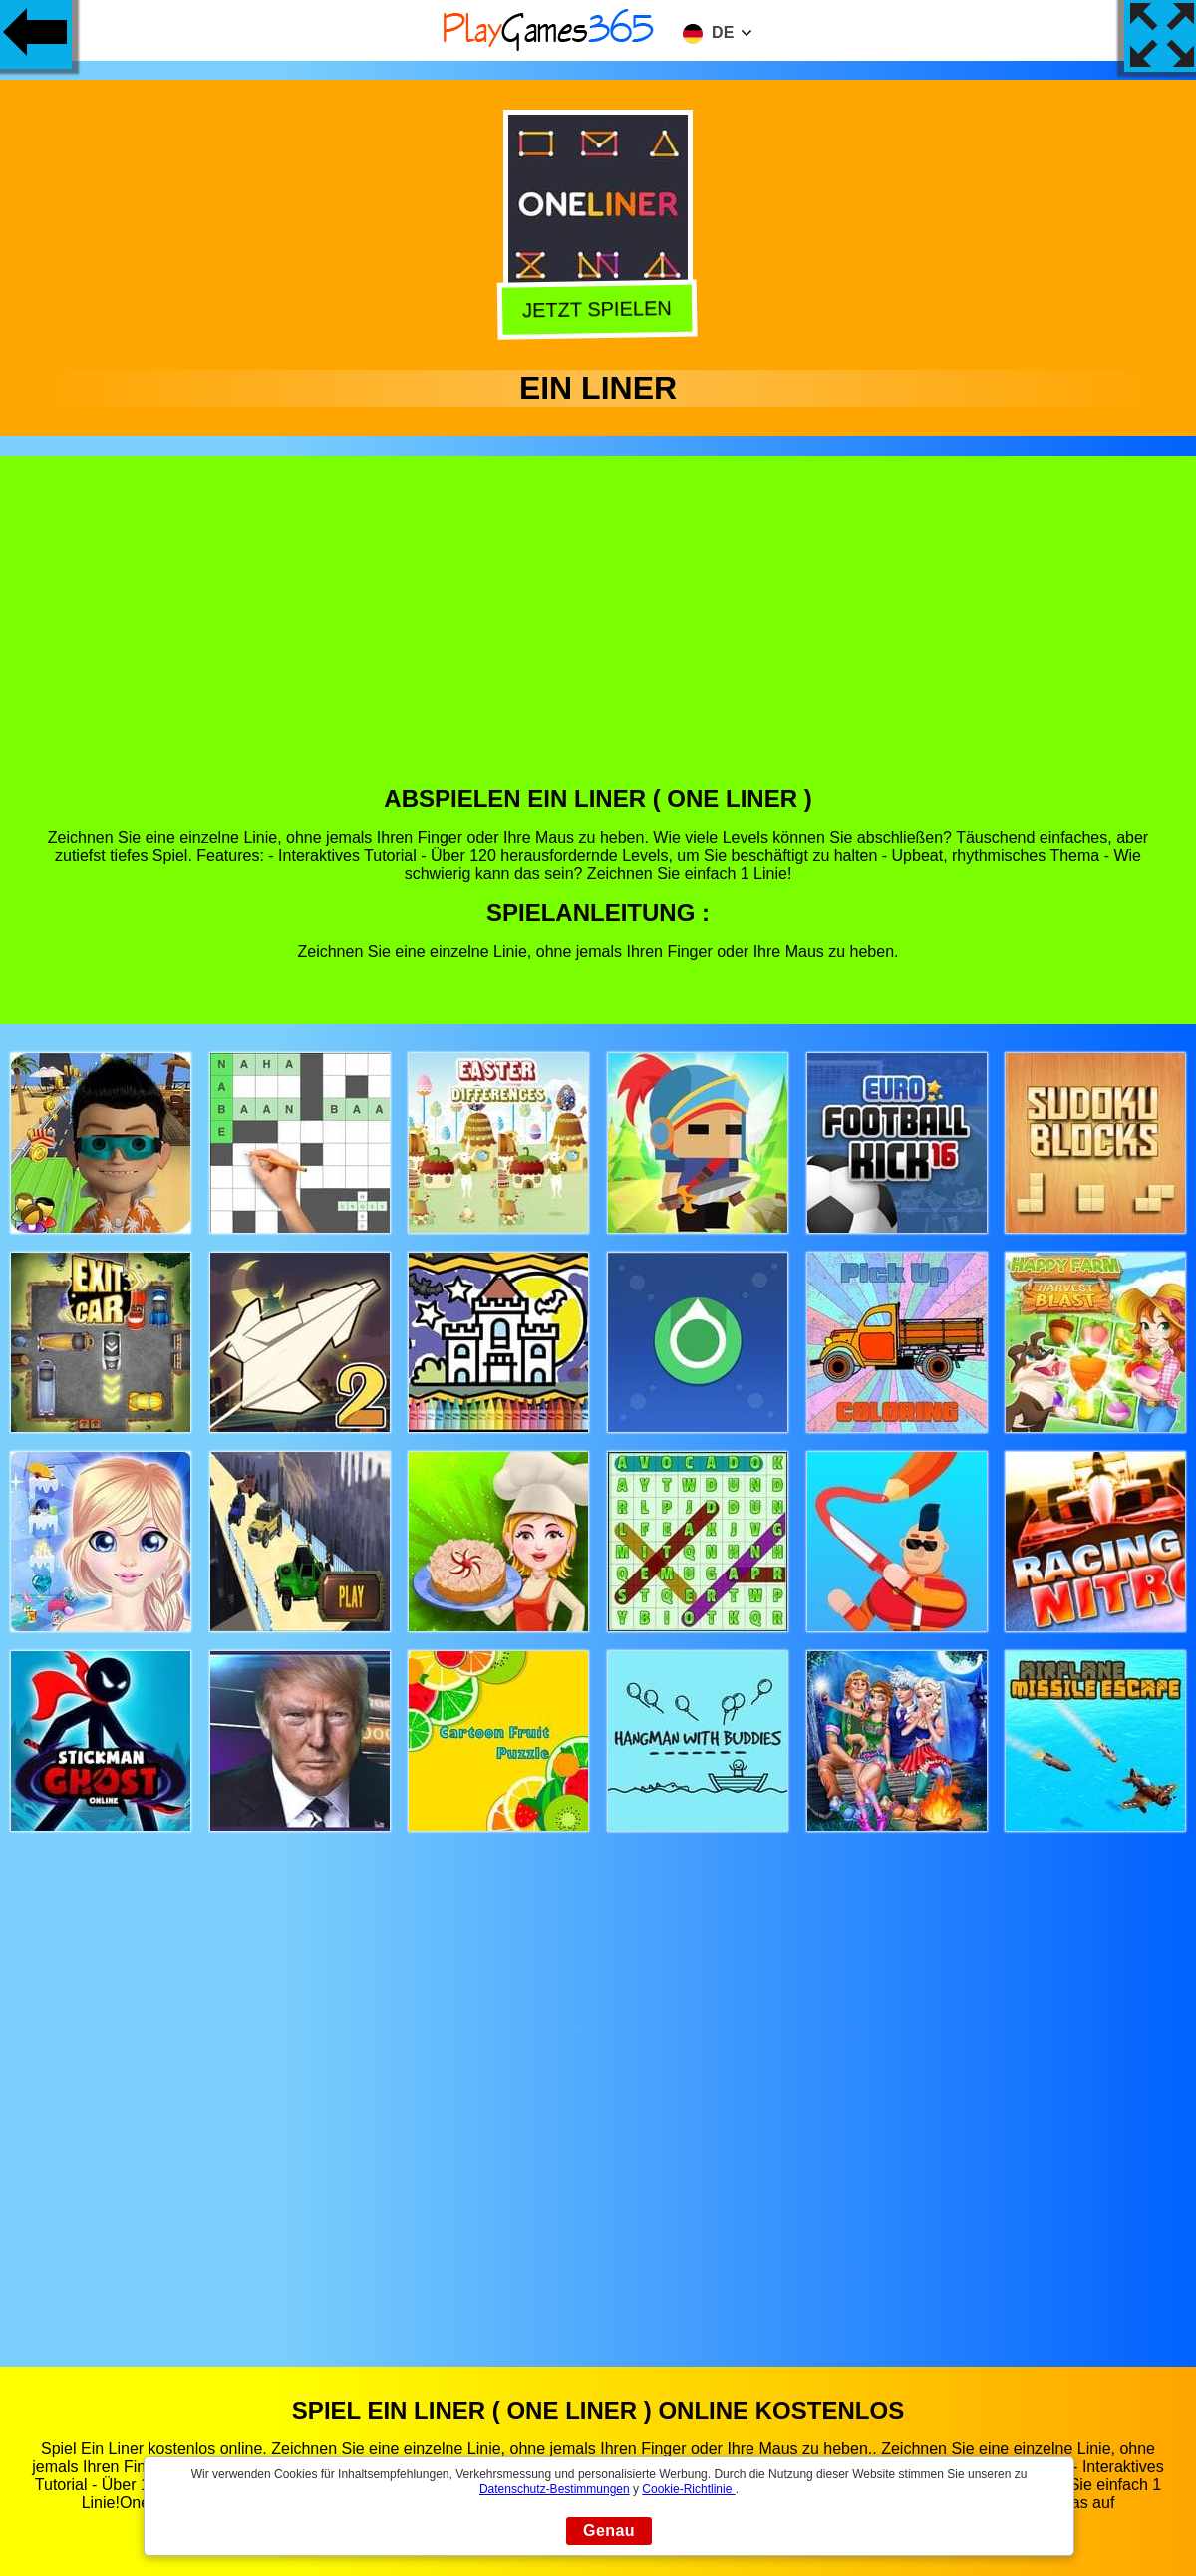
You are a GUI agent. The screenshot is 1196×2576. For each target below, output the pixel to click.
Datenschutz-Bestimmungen (554, 2489)
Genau (609, 2530)
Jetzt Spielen (599, 311)
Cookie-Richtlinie (688, 2489)
